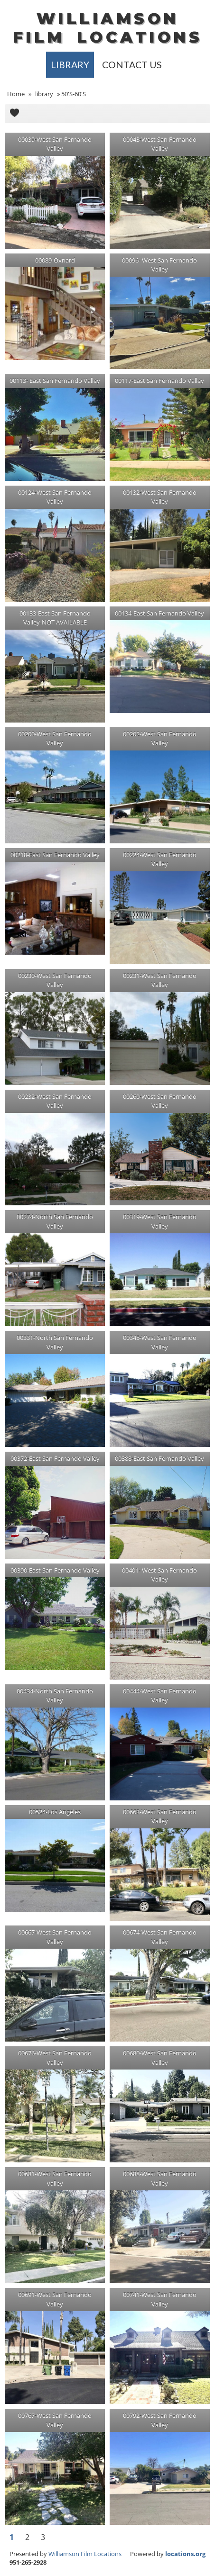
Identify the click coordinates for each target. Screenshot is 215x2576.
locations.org (185, 2553)
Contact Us (132, 64)
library (70, 64)
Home (16, 94)
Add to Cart (14, 113)
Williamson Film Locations (85, 2553)
